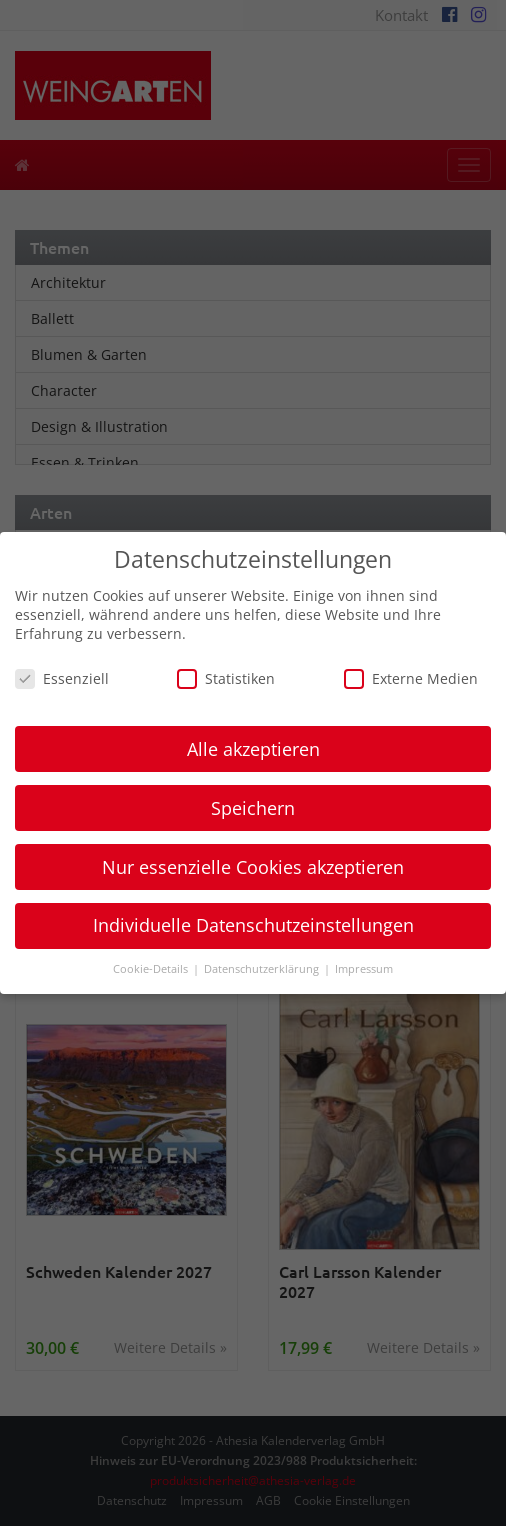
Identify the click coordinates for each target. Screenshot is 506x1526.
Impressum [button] (364, 969)
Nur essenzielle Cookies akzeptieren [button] (253, 867)
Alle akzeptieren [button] (253, 749)
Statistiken (226, 678)
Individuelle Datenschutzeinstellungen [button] (253, 925)
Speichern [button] (253, 808)
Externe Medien (411, 678)
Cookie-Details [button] (152, 969)
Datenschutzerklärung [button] (263, 969)
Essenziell (62, 678)
